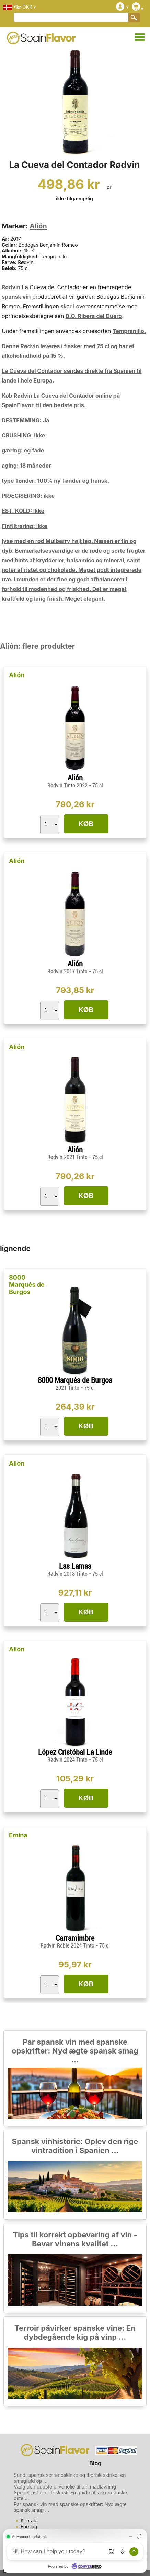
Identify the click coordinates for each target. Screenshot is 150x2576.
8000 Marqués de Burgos (27, 1284)
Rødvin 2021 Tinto (68, 1157)
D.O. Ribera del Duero (94, 316)
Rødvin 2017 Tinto (68, 971)
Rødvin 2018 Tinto (68, 1574)
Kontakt (29, 2521)
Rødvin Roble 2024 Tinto (68, 1945)
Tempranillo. (129, 331)
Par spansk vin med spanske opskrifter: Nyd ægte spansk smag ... (75, 2050)
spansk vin (16, 296)
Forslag (29, 2526)
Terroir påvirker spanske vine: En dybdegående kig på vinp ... (75, 2332)
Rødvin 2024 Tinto (68, 1759)
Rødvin (11, 287)
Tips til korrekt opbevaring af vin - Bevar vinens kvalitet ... (75, 2239)
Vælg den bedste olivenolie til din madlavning (65, 2487)
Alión (38, 226)
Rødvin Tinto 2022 (68, 785)
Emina (18, 1835)
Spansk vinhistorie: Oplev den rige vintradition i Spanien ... (75, 2146)
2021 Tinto (68, 1388)
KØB (85, 823)
